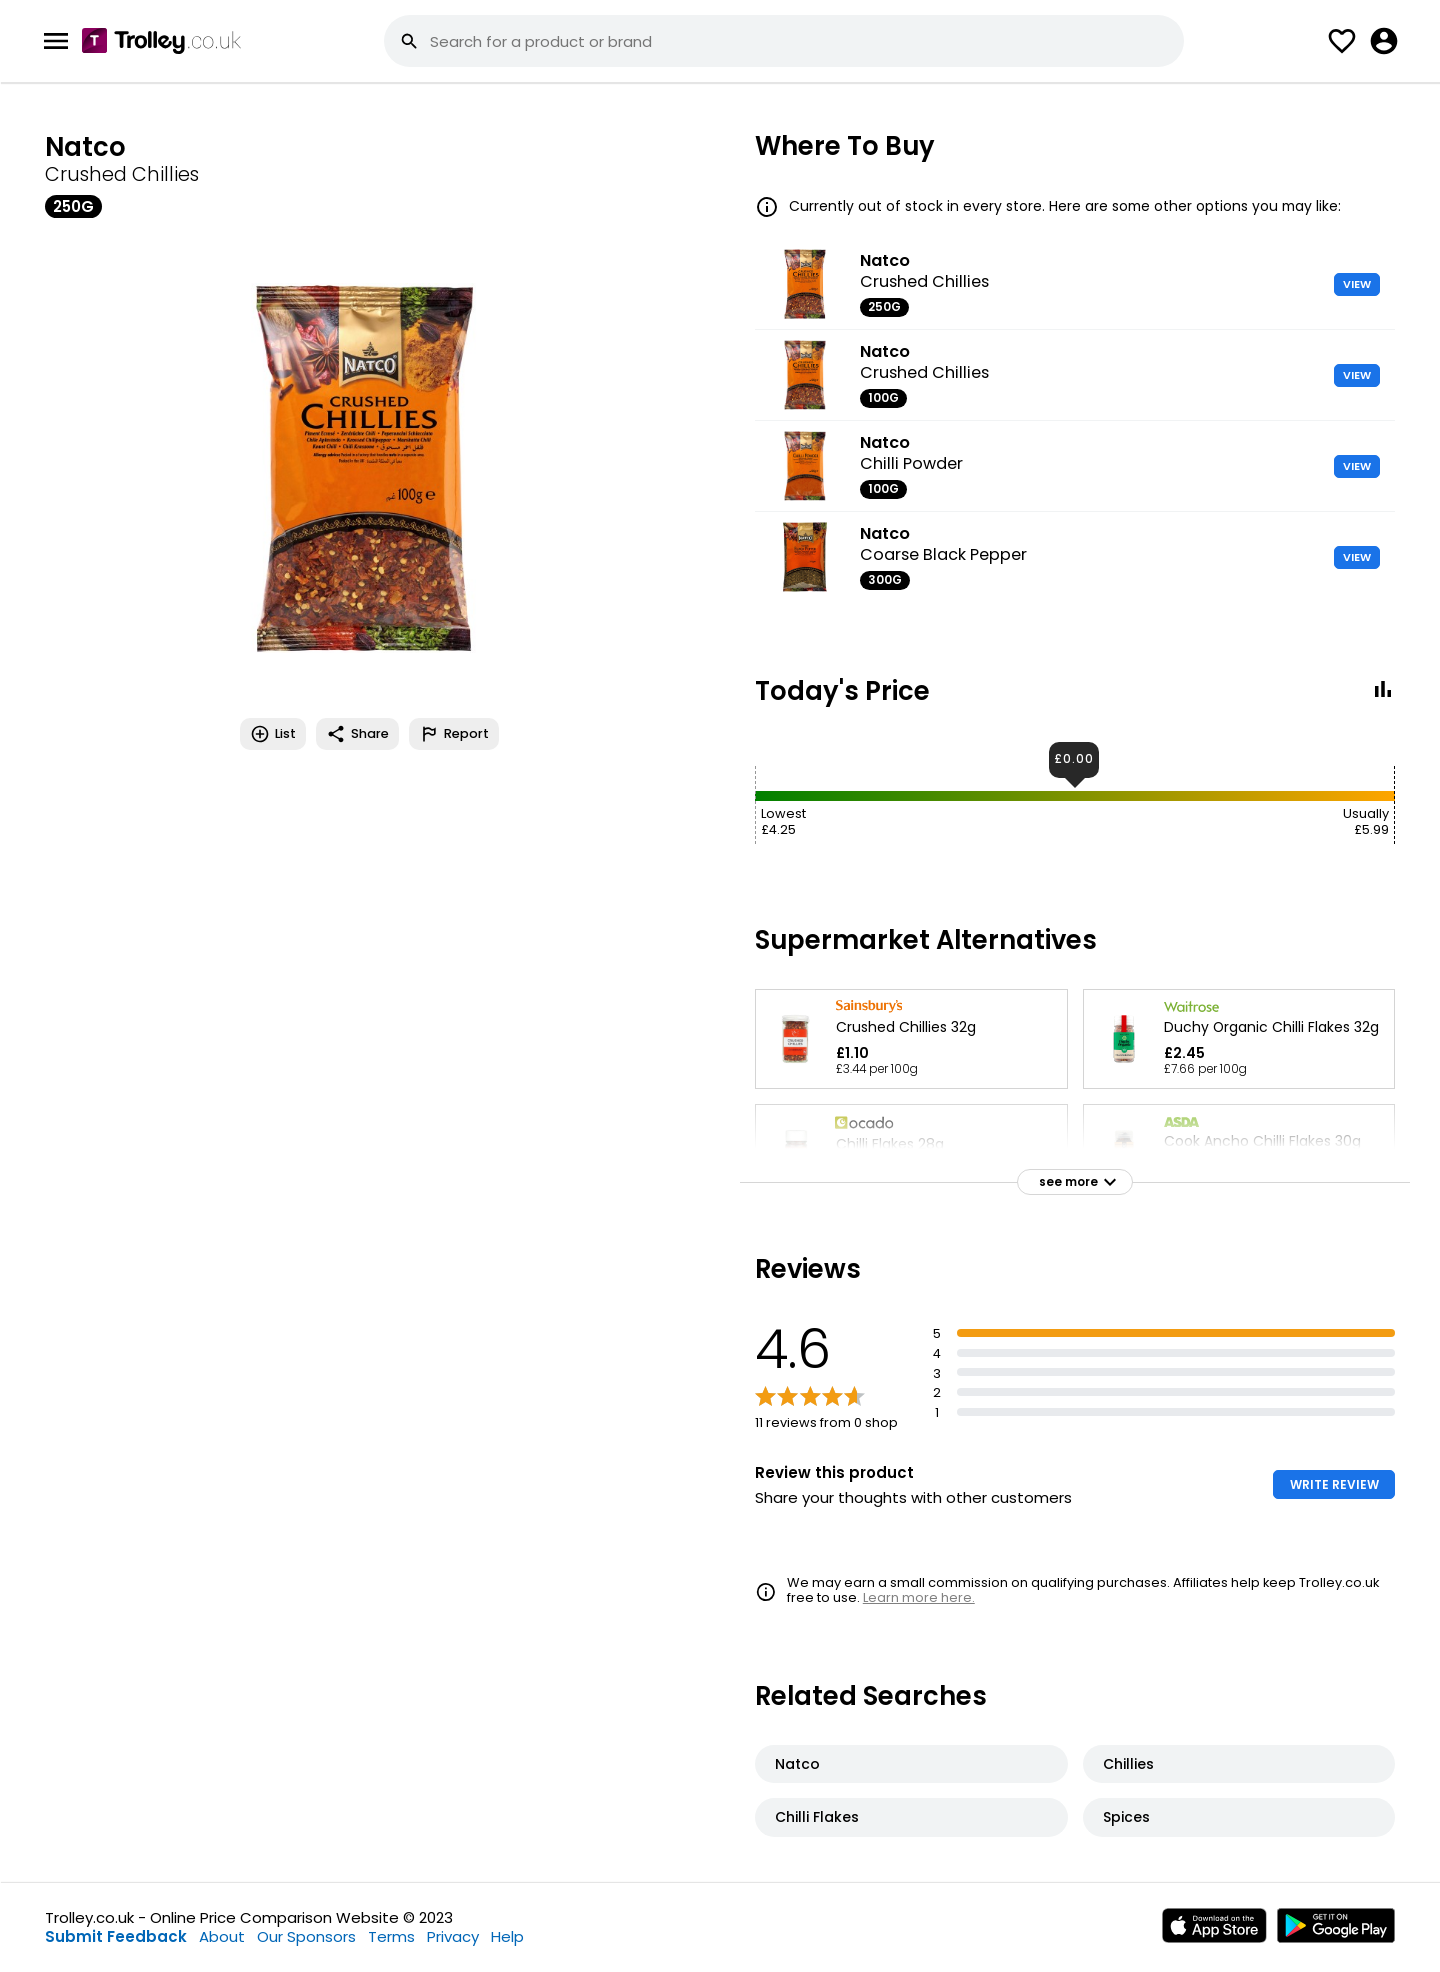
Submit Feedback (116, 1936)
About (222, 1936)
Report (454, 734)
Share (357, 734)
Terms (391, 1936)
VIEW (1357, 284)
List (273, 734)
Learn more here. (919, 1597)
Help (507, 1936)
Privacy (453, 1936)
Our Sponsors (306, 1936)
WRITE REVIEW (1334, 1484)
